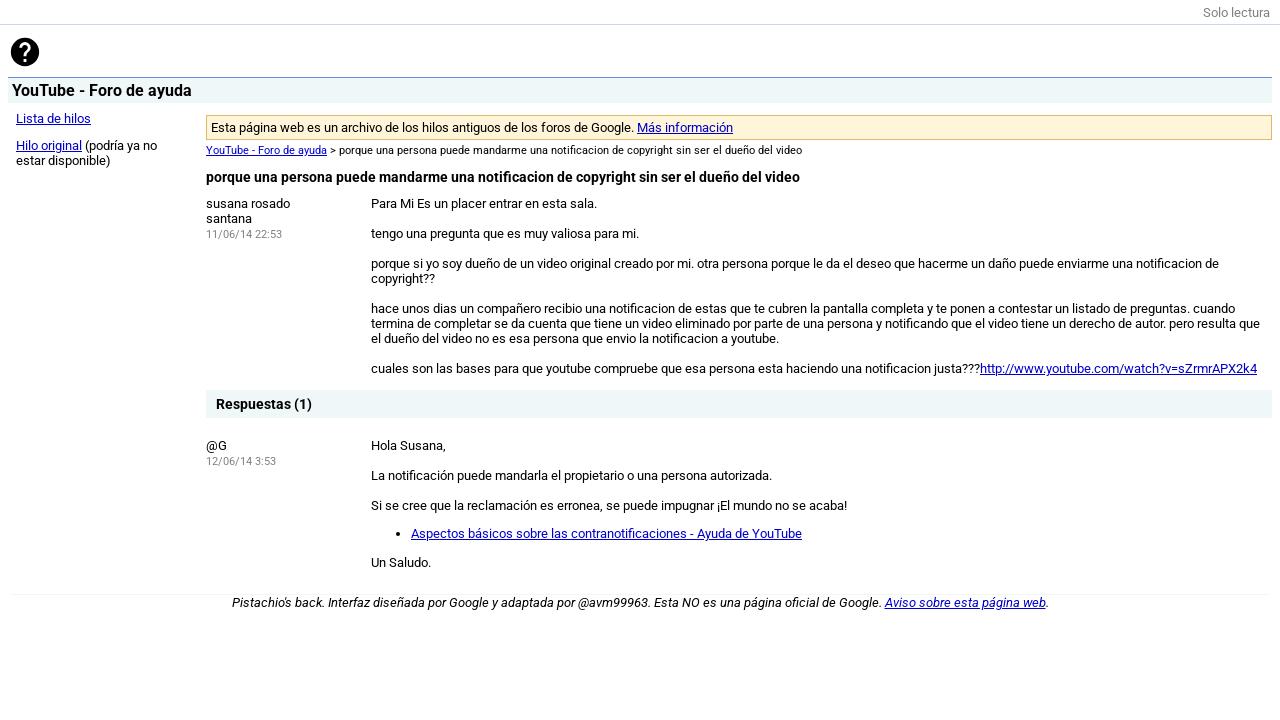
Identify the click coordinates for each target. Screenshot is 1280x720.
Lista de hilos (53, 118)
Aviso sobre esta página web (965, 602)
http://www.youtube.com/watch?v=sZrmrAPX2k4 (1118, 368)
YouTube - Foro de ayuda (266, 150)
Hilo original (49, 145)
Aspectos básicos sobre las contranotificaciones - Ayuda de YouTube (606, 533)
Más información (685, 127)
